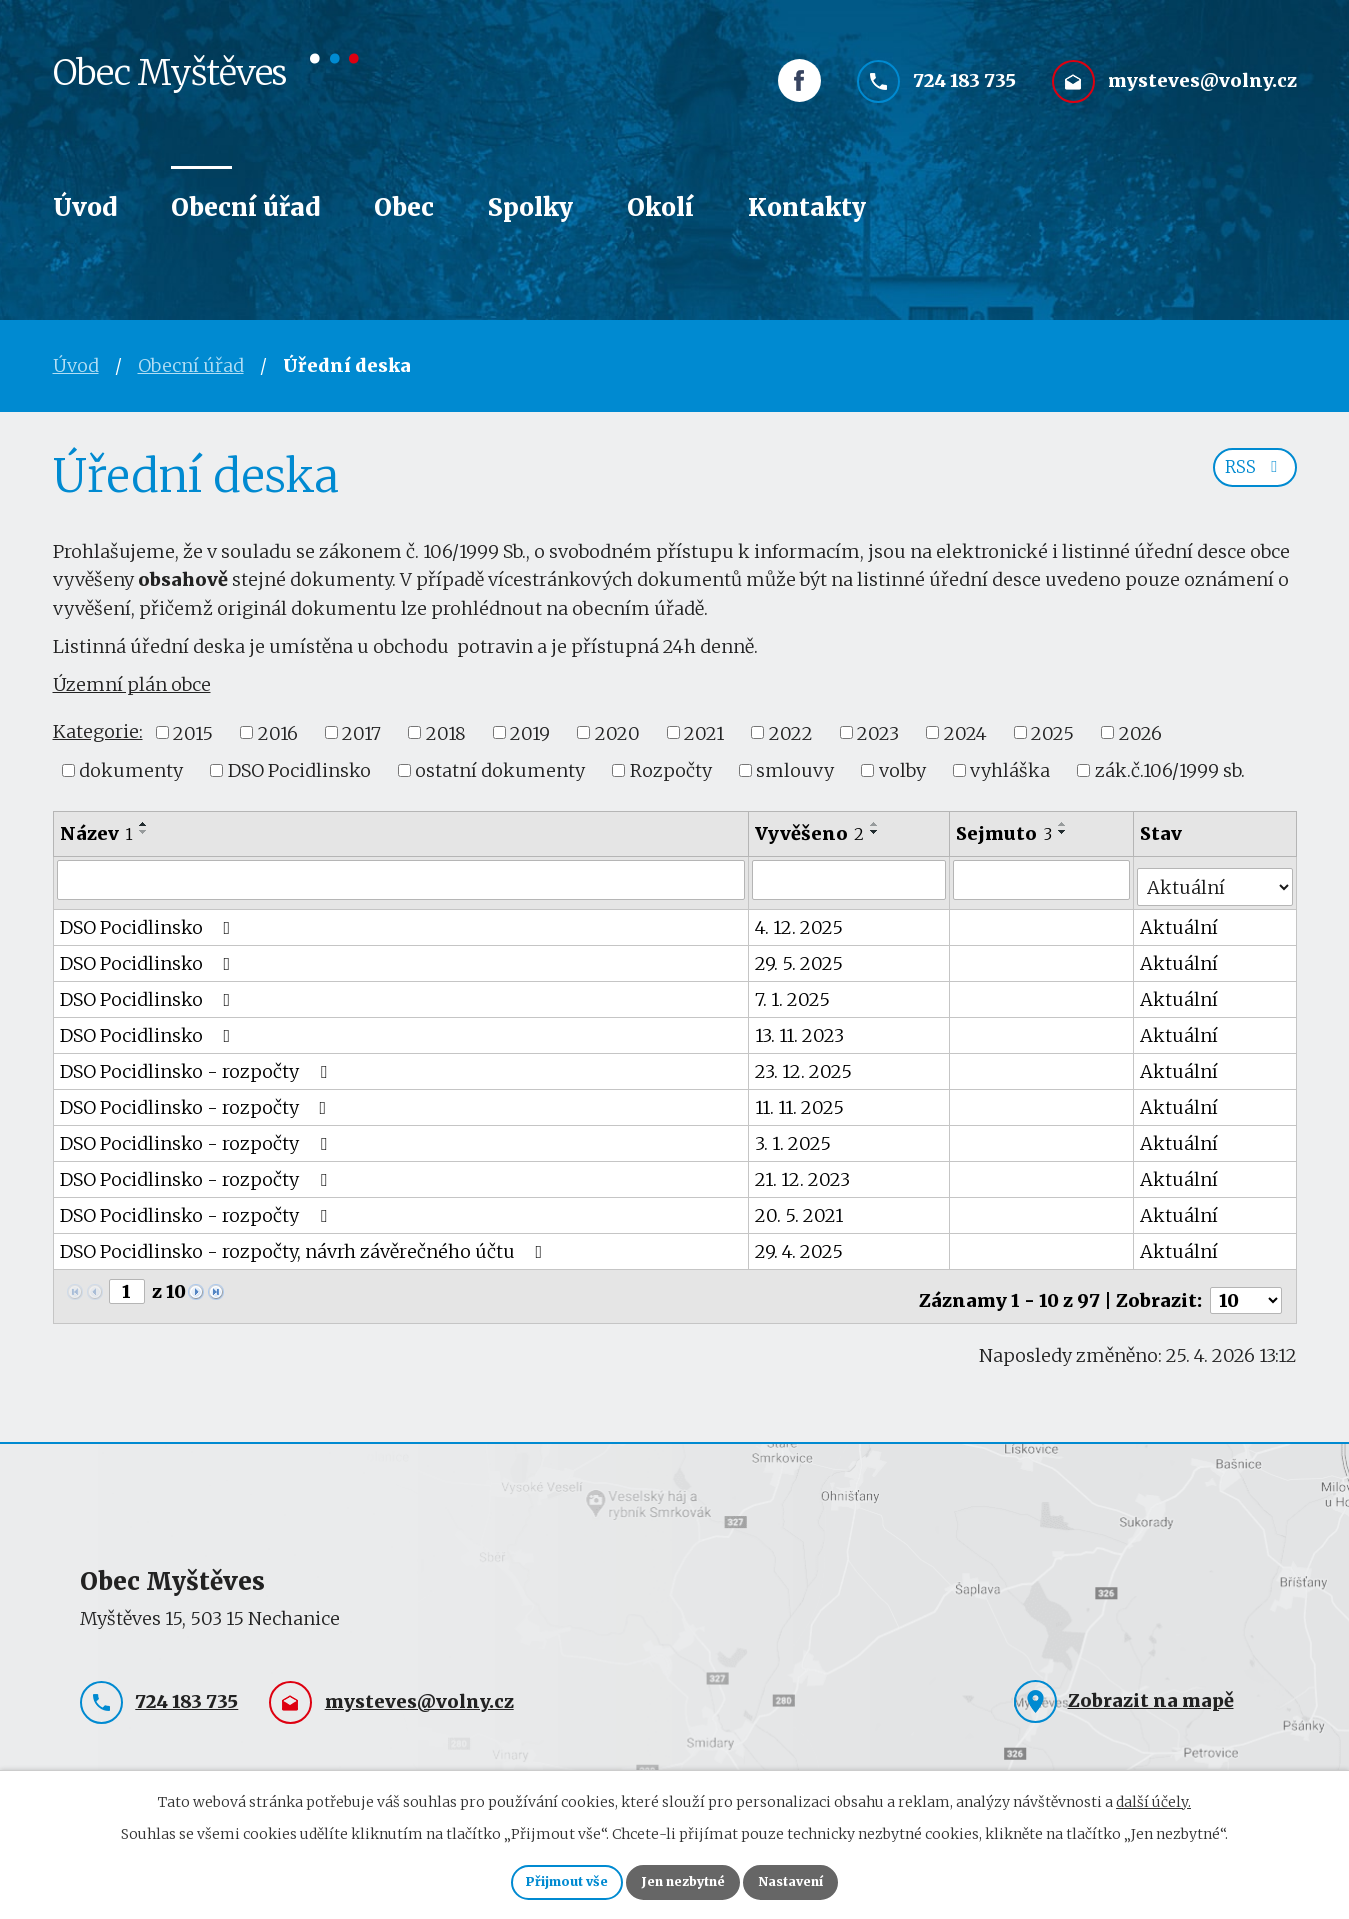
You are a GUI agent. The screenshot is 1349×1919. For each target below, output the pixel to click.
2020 (617, 732)
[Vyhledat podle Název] (402, 879)
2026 (1140, 732)
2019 (530, 732)
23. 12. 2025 (804, 1063)
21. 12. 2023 (803, 1171)
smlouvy (795, 770)
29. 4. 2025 (800, 1243)
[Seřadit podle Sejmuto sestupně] (1065, 832)
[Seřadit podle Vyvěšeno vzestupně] (876, 824)
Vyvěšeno (810, 833)
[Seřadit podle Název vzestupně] (144, 824)
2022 (791, 732)
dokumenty (131, 770)
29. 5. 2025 (800, 955)
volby (902, 770)
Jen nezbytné (683, 1879)
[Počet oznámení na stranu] (1246, 1284)
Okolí (660, 207)
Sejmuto (1006, 833)
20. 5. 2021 (800, 1207)
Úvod (85, 207)
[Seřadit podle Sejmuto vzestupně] (1065, 824)
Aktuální (1181, 919)
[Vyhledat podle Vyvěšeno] (850, 879)
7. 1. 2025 (793, 991)
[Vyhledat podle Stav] (1216, 878)
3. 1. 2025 (794, 1135)
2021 (704, 732)
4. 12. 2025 (800, 919)
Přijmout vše (539, 1879)
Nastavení (819, 1879)
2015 (193, 732)
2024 (965, 732)
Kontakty (807, 207)
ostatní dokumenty (500, 770)
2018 (446, 732)
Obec (404, 207)
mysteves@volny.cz (1202, 97)
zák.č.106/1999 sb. (1170, 770)
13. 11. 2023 (800, 1027)
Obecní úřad (245, 207)
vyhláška (1010, 770)
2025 (1052, 732)
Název (96, 833)
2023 (878, 732)
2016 (278, 732)
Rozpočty (671, 770)
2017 (361, 732)
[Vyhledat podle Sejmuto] (1043, 879)
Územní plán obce (132, 684)
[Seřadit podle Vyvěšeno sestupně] (876, 832)
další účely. (1153, 1795)
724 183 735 (964, 97)
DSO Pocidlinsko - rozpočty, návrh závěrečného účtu (305, 1243)
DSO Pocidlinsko (299, 770)
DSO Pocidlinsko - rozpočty (197, 1063)
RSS (1250, 477)
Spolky (530, 207)
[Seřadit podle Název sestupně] (144, 832)
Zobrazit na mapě (1151, 1684)
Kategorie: (98, 731)
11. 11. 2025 (800, 1099)
